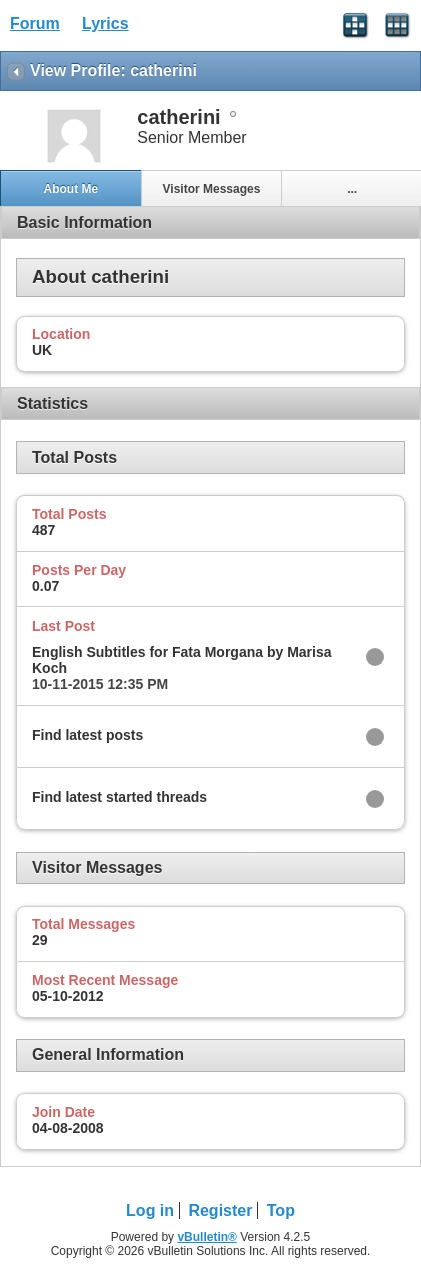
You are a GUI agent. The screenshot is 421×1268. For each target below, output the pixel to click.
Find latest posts (87, 735)
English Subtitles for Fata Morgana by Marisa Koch (182, 660)
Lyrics (105, 23)
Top (281, 1210)
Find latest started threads (119, 797)
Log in (150, 1210)
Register (220, 1210)
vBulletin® (207, 1237)
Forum (35, 23)
